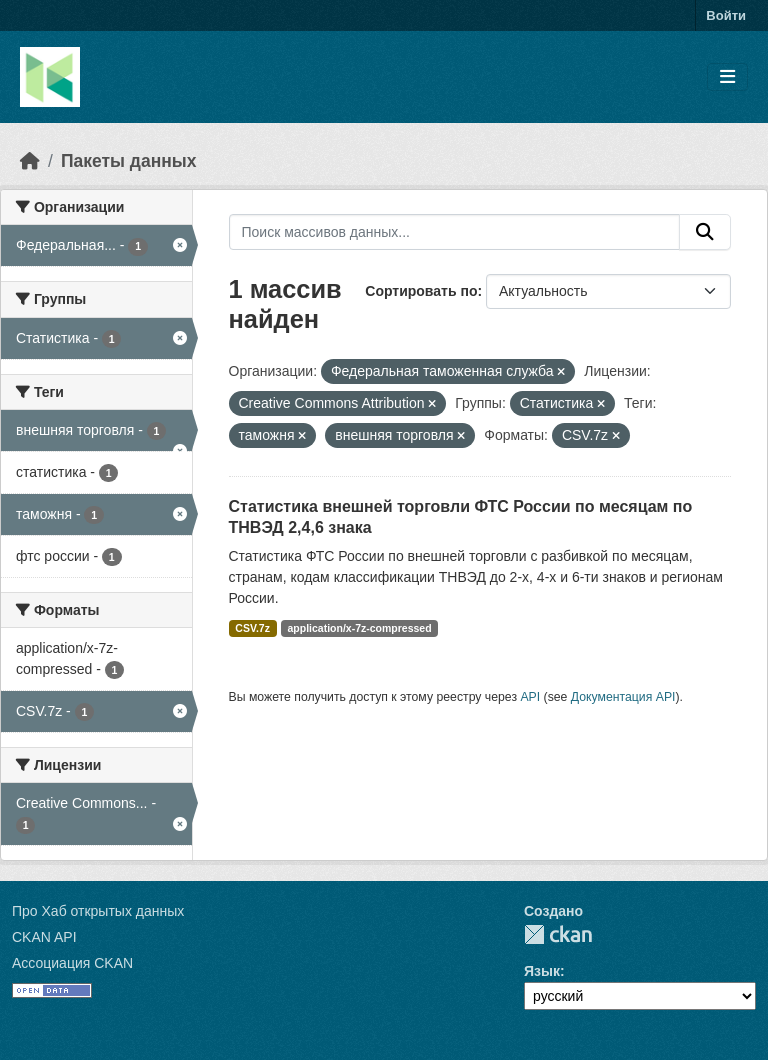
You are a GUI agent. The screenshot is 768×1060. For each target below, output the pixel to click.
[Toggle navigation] (727, 77)
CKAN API (44, 937)
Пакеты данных (129, 161)
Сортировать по (421, 291)
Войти (726, 15)
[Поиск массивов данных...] (455, 232)
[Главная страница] (30, 161)
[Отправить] (705, 232)
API (530, 697)
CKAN (558, 934)
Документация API (623, 697)
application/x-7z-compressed (359, 628)
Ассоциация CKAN (72, 963)
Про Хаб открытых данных (98, 911)
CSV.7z (252, 628)
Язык (542, 971)
